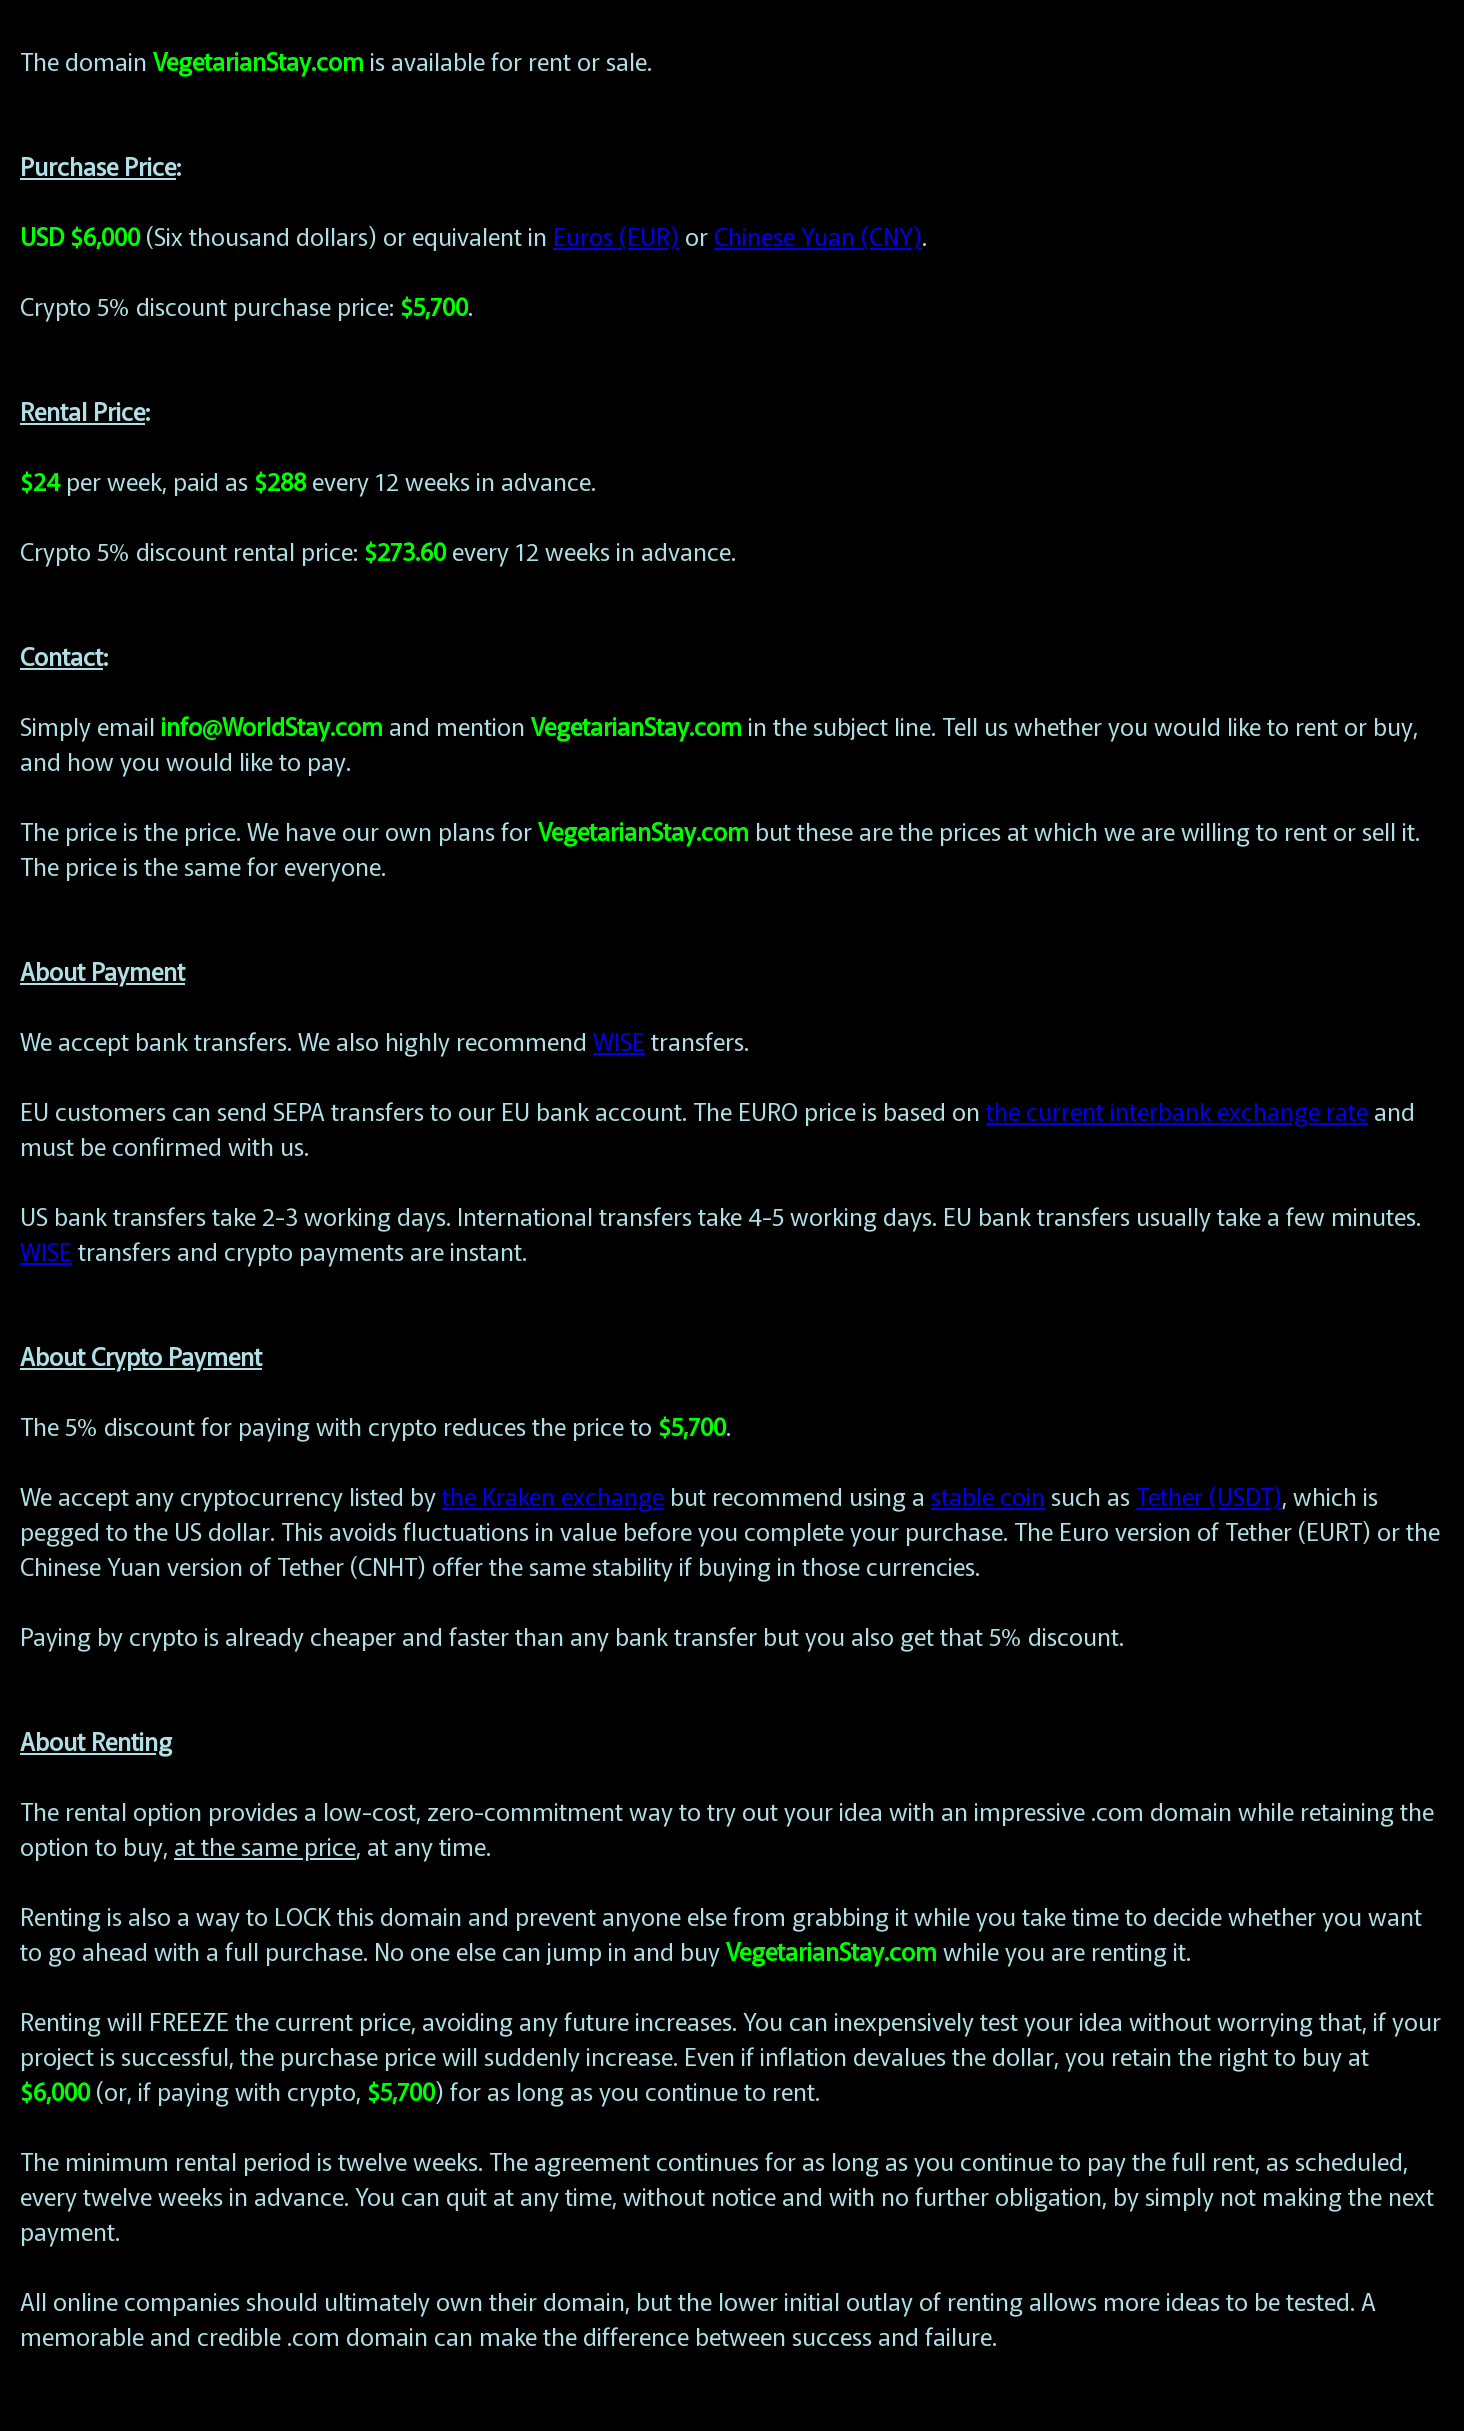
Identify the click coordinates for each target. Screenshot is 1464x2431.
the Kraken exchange (553, 1495)
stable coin (988, 1495)
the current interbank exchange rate (1177, 1110)
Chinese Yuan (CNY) (818, 235)
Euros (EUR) (616, 235)
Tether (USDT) (1209, 1495)
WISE (619, 1040)
